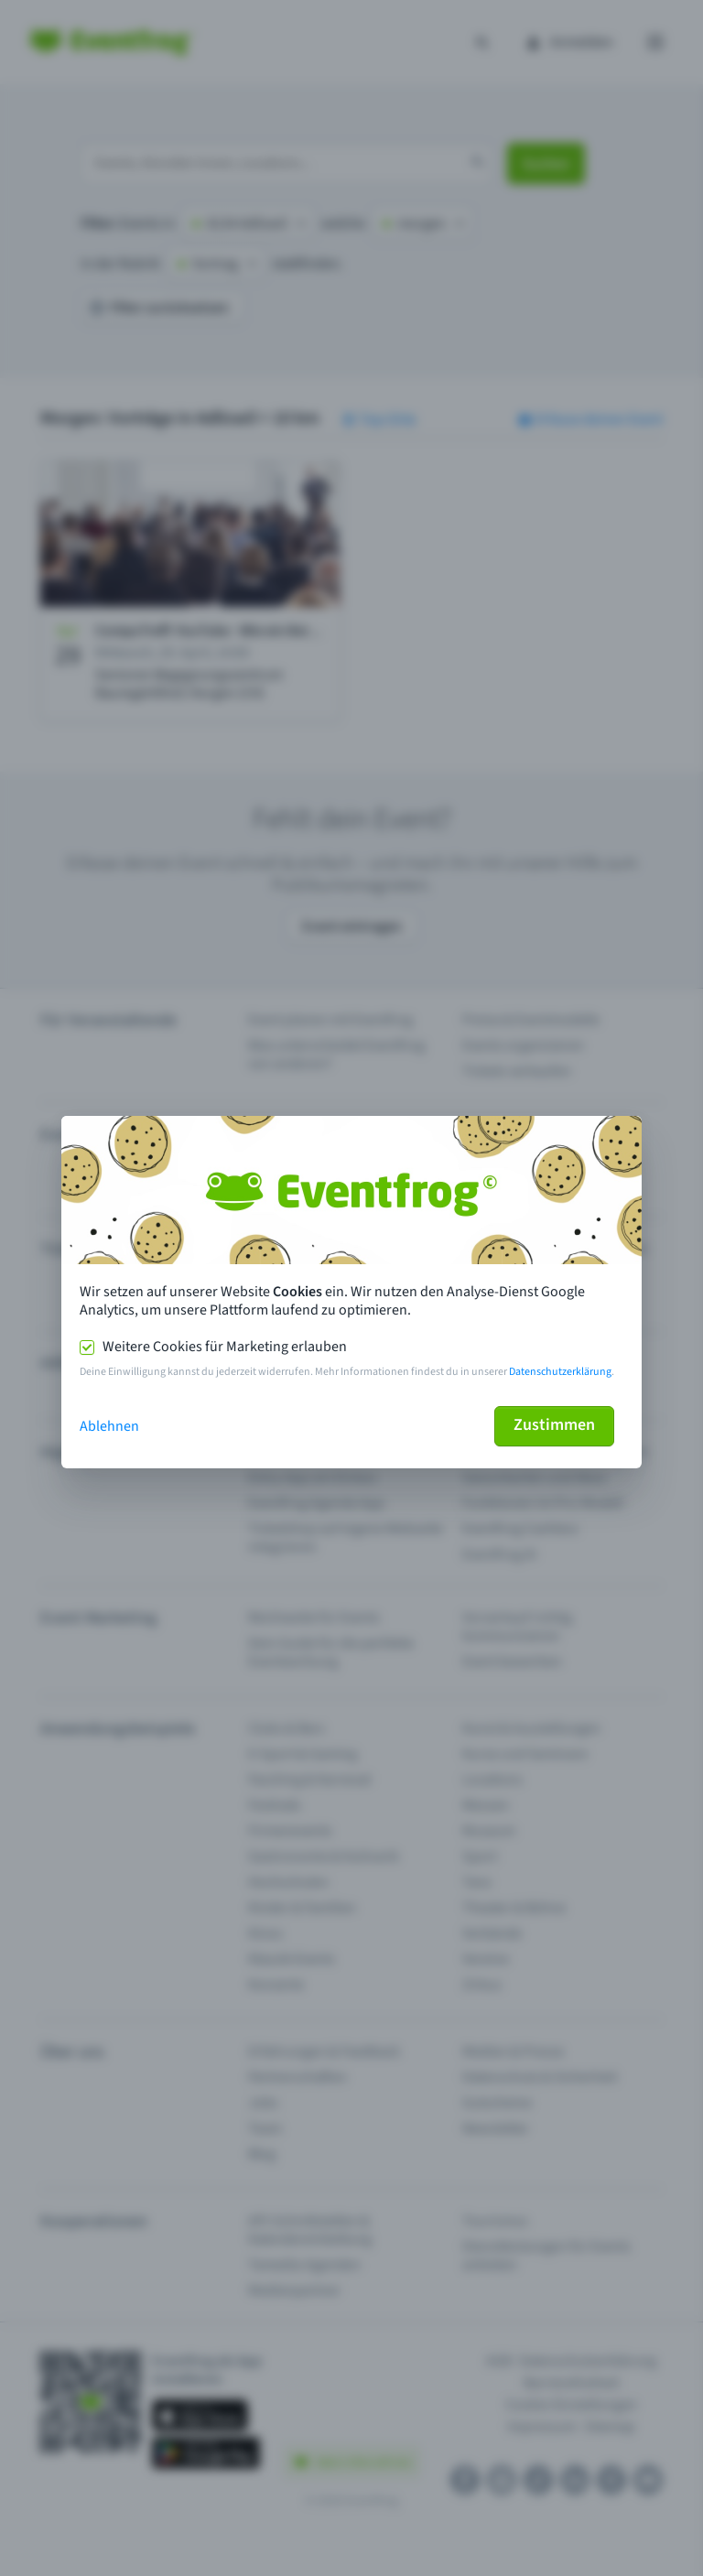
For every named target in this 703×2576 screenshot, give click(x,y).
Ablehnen (109, 1426)
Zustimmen (554, 1424)
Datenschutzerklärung (560, 1372)
